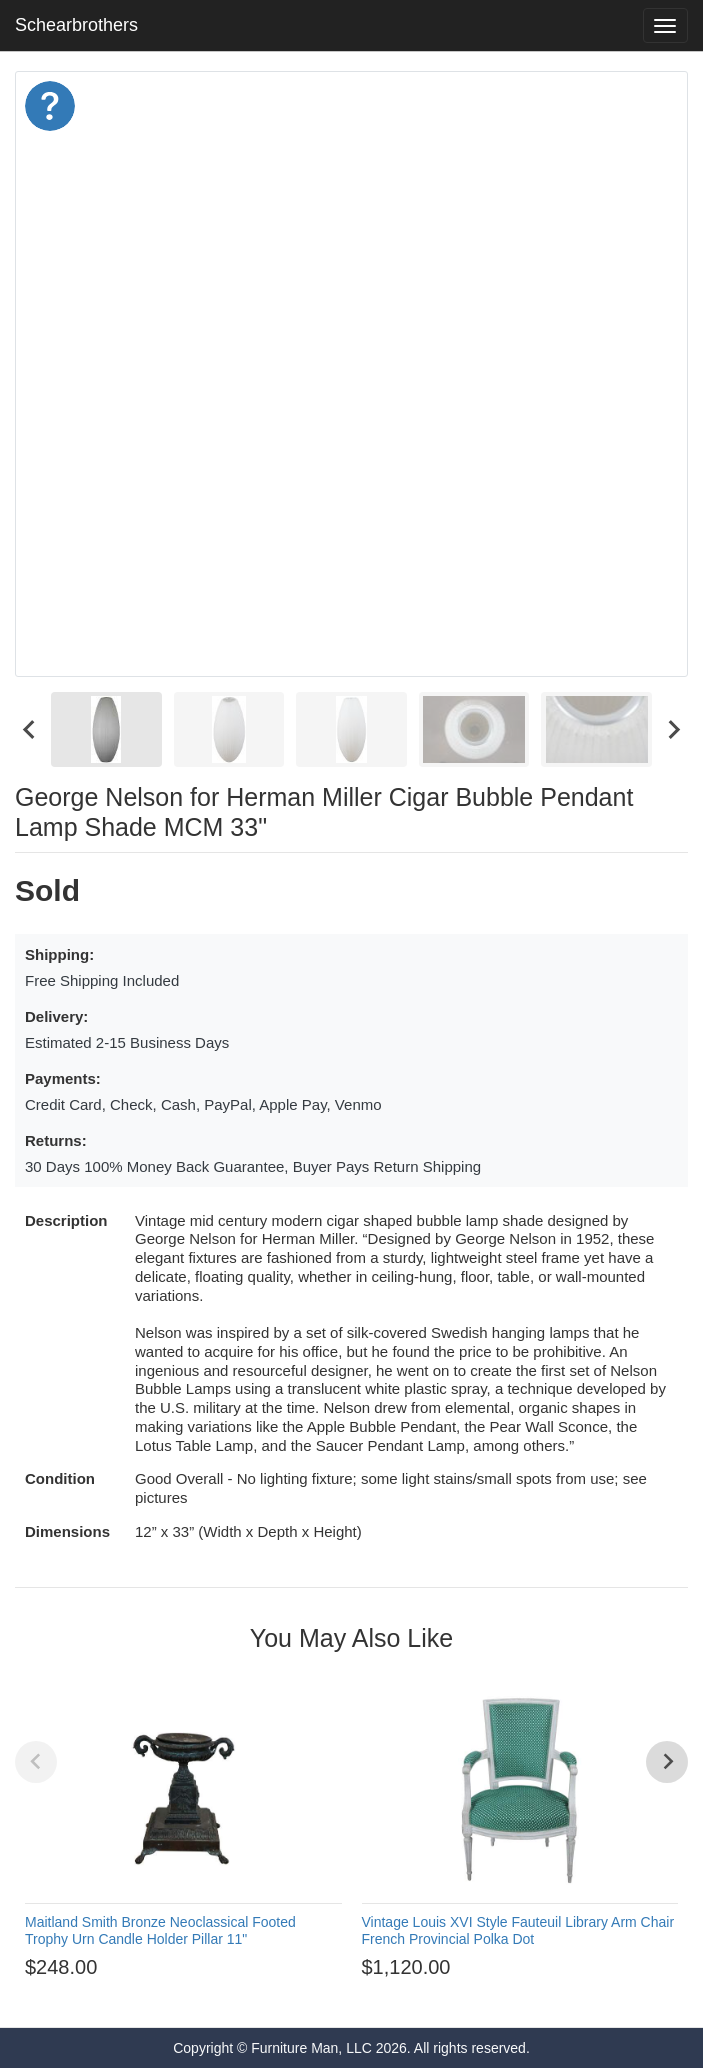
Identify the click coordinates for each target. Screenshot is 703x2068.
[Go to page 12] (451, 1996)
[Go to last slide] (30, 729)
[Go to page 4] (307, 1996)
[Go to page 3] (289, 1996)
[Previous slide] (36, 1762)
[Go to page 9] (397, 1996)
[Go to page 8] (379, 1996)
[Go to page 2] (271, 1996)
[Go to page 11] (433, 1996)
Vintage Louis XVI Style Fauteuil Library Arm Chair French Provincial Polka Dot (518, 1930)
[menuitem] (106, 729)
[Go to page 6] (343, 1996)
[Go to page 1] (252, 1995)
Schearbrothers (76, 25)
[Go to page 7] (361, 1996)
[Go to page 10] (415, 1996)
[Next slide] (673, 729)
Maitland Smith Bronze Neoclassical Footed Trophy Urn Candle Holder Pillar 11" (160, 1930)
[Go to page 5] (325, 1996)
